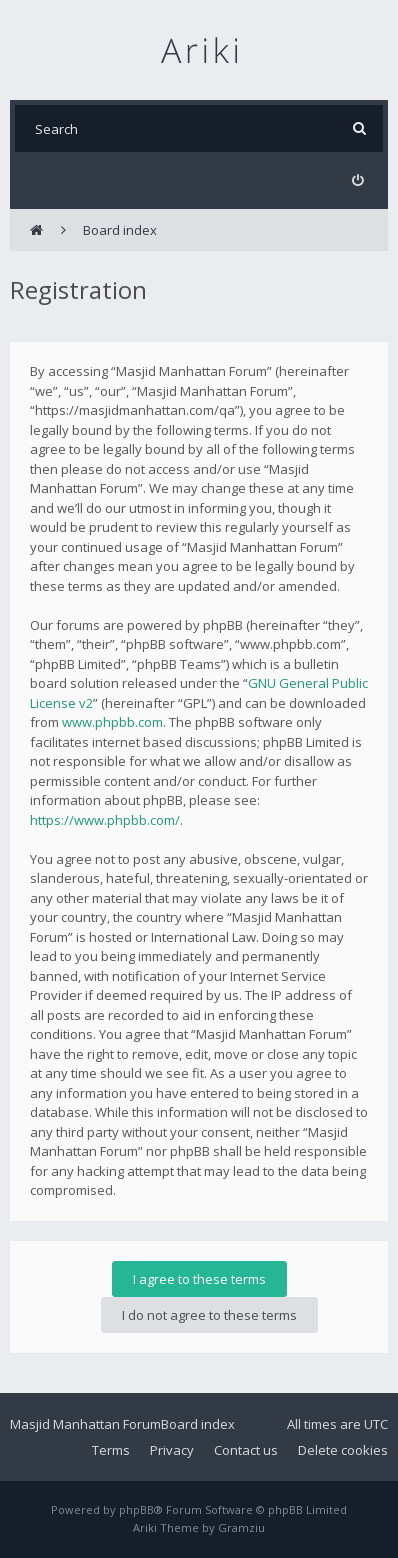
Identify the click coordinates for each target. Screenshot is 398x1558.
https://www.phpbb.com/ (105, 820)
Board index (198, 1424)
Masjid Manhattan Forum (85, 1424)
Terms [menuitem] (111, 1450)
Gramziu (241, 1527)
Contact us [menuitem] (246, 1450)
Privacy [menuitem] (172, 1450)
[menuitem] (357, 180)
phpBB (136, 1509)
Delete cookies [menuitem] (343, 1450)
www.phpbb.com (112, 722)
